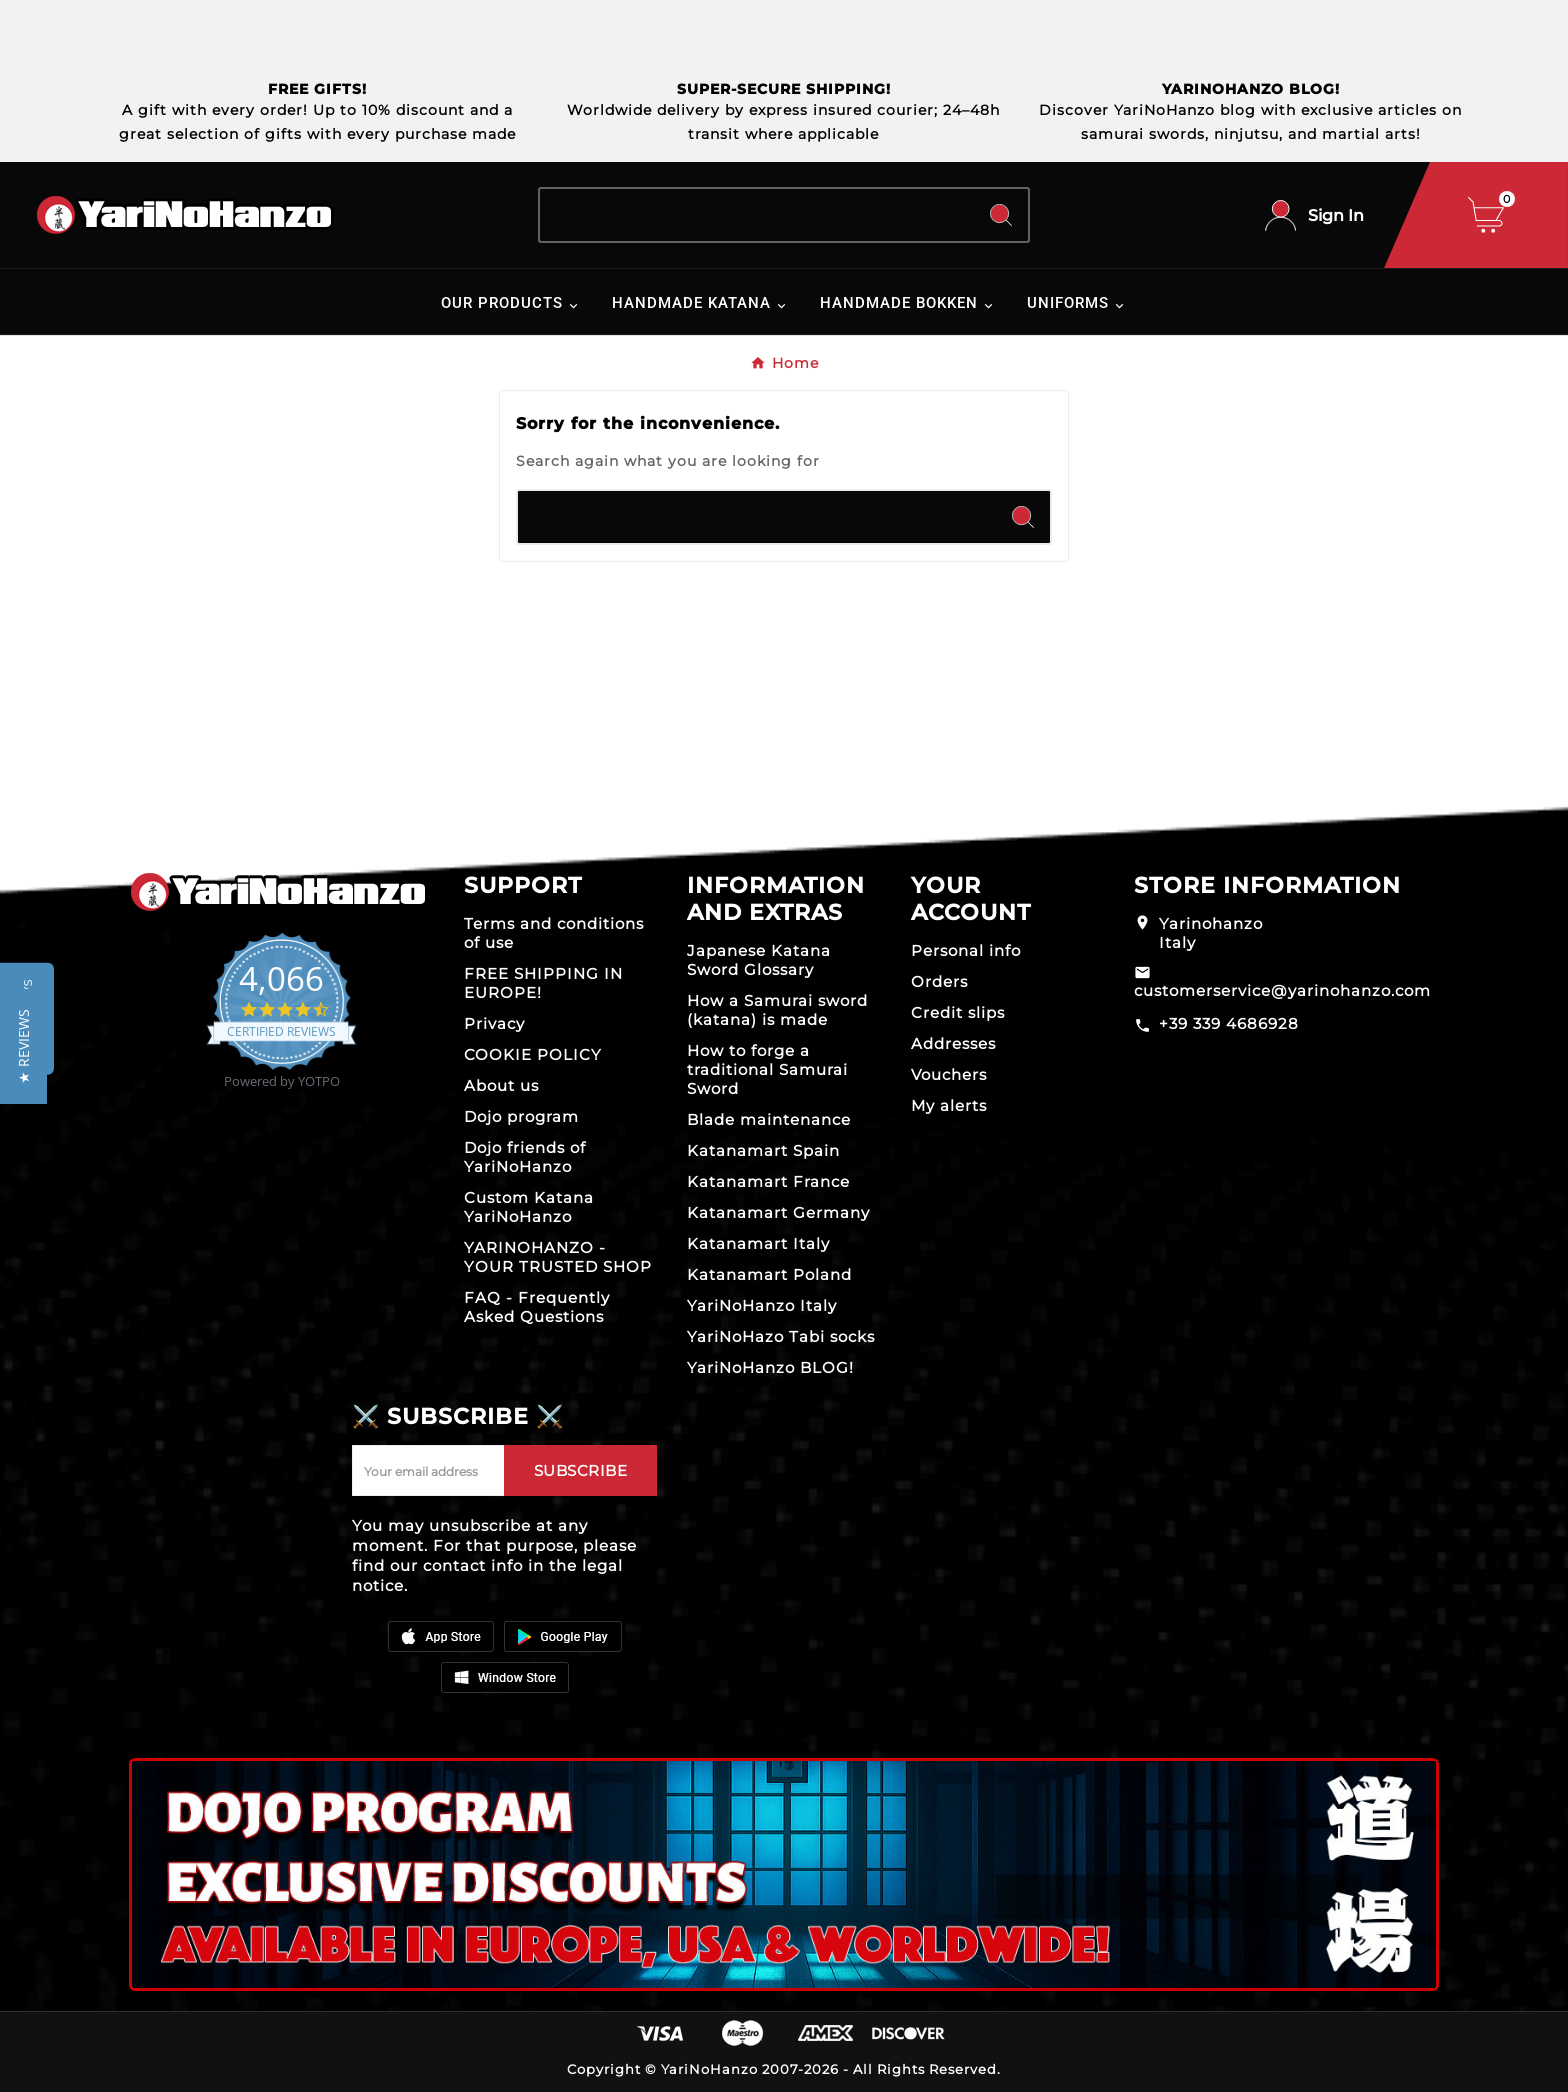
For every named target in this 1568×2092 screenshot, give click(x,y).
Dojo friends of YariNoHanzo (525, 1157)
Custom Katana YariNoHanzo (529, 1207)
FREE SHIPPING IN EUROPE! (543, 983)
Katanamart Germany (778, 1212)
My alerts (949, 1105)
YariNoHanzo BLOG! (770, 1367)
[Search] (757, 215)
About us (501, 1085)
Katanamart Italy (758, 1243)
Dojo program (521, 1116)
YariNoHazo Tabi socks (781, 1336)
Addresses (953, 1043)
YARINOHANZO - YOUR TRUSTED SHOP (558, 1257)
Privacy (494, 1023)
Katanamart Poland (769, 1274)
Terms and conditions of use (554, 933)
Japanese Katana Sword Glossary (759, 960)
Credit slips (958, 1012)
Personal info (966, 950)
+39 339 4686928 (1229, 1023)
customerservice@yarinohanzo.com (1282, 990)
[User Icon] (1314, 215)
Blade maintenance (769, 1119)
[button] (23, 1046)
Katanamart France (768, 1181)
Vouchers (949, 1074)
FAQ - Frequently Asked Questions (537, 1307)
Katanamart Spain (763, 1150)
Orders (939, 981)
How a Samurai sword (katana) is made (777, 1010)
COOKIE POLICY (533, 1054)
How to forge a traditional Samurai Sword (767, 1069)
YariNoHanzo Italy (762, 1305)
